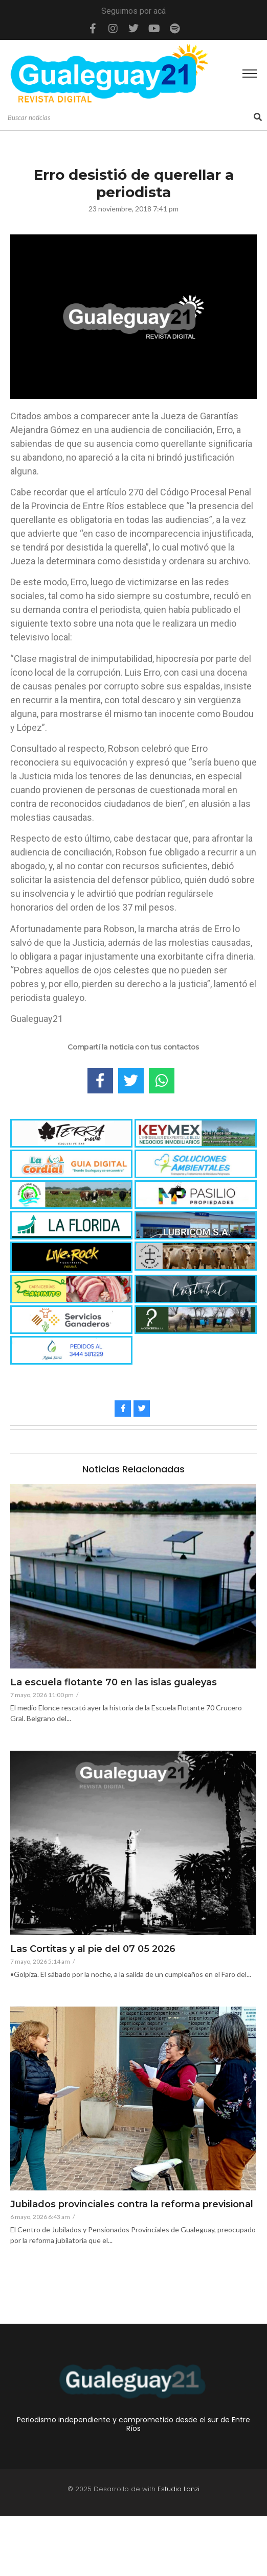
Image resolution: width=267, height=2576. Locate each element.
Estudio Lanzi (178, 2548)
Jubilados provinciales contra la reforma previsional (131, 2205)
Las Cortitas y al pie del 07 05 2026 (92, 1949)
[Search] (129, 118)
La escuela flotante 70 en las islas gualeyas (113, 1683)
